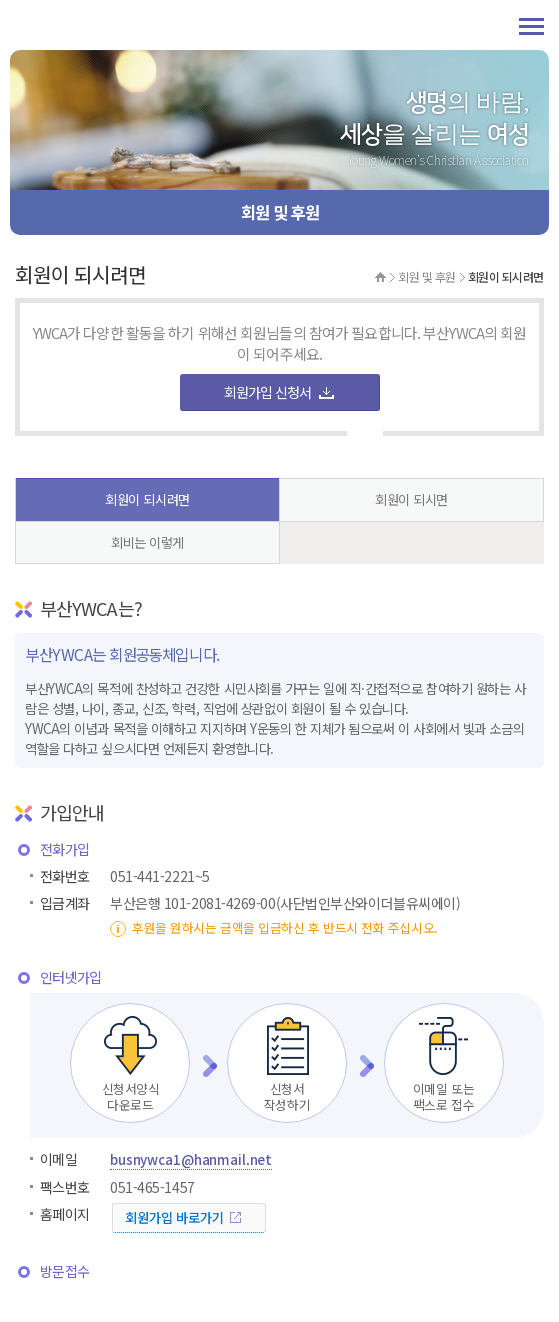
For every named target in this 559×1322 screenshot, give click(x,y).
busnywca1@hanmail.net (191, 1159)
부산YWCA (80, 25)
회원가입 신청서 (268, 392)
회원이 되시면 (411, 499)
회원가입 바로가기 (174, 1217)
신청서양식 (130, 1063)
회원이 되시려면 (147, 499)
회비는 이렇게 (147, 542)
